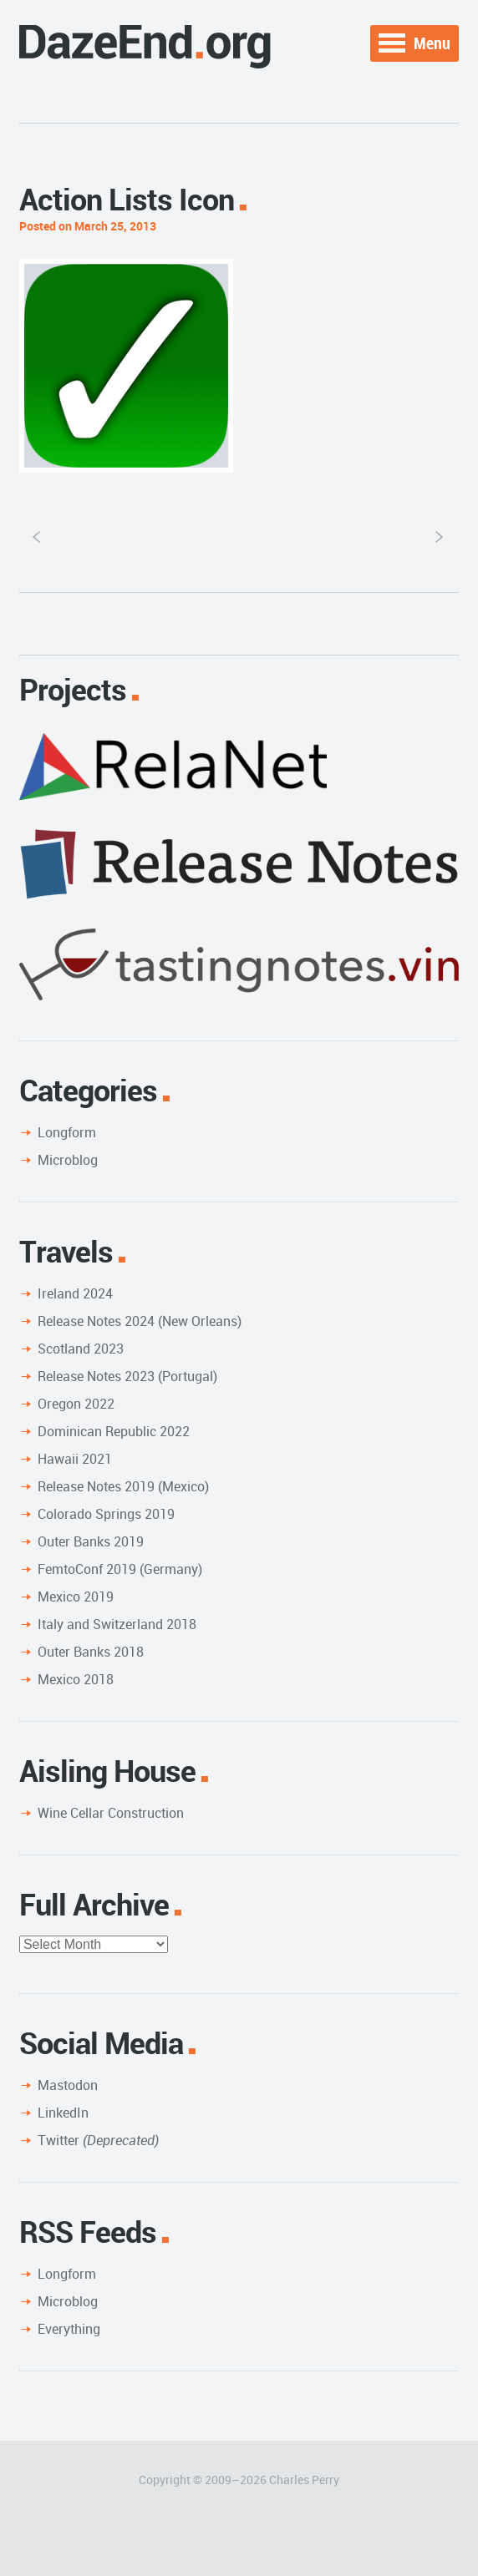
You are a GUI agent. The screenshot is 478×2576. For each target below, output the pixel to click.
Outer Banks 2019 (91, 1541)
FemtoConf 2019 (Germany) (120, 1569)
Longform (67, 1132)
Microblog (68, 1160)
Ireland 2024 (75, 1293)
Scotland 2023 (81, 1348)
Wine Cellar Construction (111, 1813)
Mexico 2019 (76, 1596)
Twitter (98, 2140)
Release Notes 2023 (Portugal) (127, 1376)
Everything (69, 2329)
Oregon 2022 (76, 1403)
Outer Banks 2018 (91, 1651)
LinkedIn (63, 2112)
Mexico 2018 (76, 1679)
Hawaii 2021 (75, 1459)
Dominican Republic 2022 (114, 1431)
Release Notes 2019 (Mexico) (123, 1486)
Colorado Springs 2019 (106, 1514)
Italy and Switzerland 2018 (117, 1624)
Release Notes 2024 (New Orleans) (140, 1321)
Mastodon (68, 2085)
